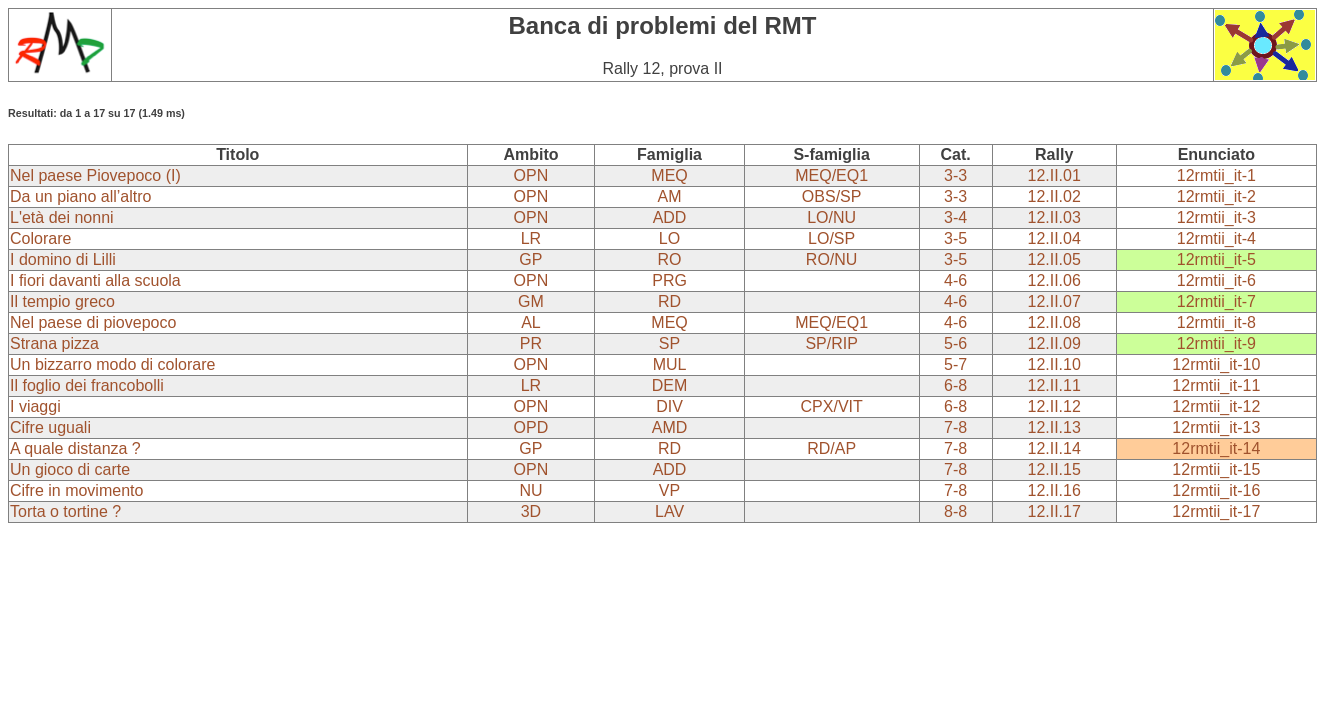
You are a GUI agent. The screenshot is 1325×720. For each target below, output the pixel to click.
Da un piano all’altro (80, 196)
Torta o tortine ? (65, 511)
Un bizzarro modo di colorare (112, 364)
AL (531, 322)
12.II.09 (1053, 343)
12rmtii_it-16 (1216, 490)
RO (670, 259)
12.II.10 (1053, 364)
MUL (670, 364)
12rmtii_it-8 (1216, 322)
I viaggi (35, 406)
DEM (670, 385)
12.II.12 (1053, 406)
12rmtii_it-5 (1216, 259)
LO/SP (831, 238)
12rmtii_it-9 (1216, 343)
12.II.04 (1053, 238)
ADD (670, 217)
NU (530, 490)
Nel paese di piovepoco (93, 322)
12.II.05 (1053, 259)
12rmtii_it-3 (1216, 217)
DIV (669, 406)
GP (530, 259)
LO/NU (831, 217)
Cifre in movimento (76, 490)
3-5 (955, 238)
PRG (669, 280)
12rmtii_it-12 (1216, 406)
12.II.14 (1053, 448)
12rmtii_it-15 (1216, 469)
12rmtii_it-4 (1216, 238)
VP (669, 490)
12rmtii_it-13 (1216, 427)
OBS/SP (832, 196)
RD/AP (831, 448)
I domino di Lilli (63, 259)
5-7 (955, 364)
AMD (670, 427)
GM (531, 301)
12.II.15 (1053, 469)
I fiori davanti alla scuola (95, 280)
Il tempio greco (62, 301)
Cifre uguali (50, 427)
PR (531, 343)
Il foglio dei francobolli (87, 385)
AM (670, 196)
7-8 (955, 427)
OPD (531, 427)
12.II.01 (1053, 175)
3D (531, 511)
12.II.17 (1053, 511)
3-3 (955, 175)
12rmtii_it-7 (1216, 301)
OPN (531, 175)
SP (669, 343)
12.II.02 (1053, 196)
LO (669, 238)
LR (531, 238)
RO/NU (832, 259)
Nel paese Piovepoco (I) (95, 175)
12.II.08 (1053, 322)
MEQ (669, 175)
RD (669, 301)
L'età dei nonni (62, 217)
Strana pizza (54, 343)
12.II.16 (1053, 490)
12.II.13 (1053, 427)
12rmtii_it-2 (1216, 196)
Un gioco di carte (70, 469)
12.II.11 (1053, 385)
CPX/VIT (832, 406)
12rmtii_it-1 (1216, 175)
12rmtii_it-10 (1216, 364)
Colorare (40, 238)
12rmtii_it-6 (1216, 280)
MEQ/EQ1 (831, 175)
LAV (669, 511)
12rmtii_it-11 (1216, 385)
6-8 (955, 385)
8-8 (955, 511)
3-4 (955, 217)
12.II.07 (1053, 301)
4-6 (955, 280)
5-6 (955, 343)
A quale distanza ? (75, 448)
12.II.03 (1053, 217)
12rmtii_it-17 (1216, 511)
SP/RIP (831, 343)
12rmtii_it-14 (1216, 448)
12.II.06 (1053, 280)
